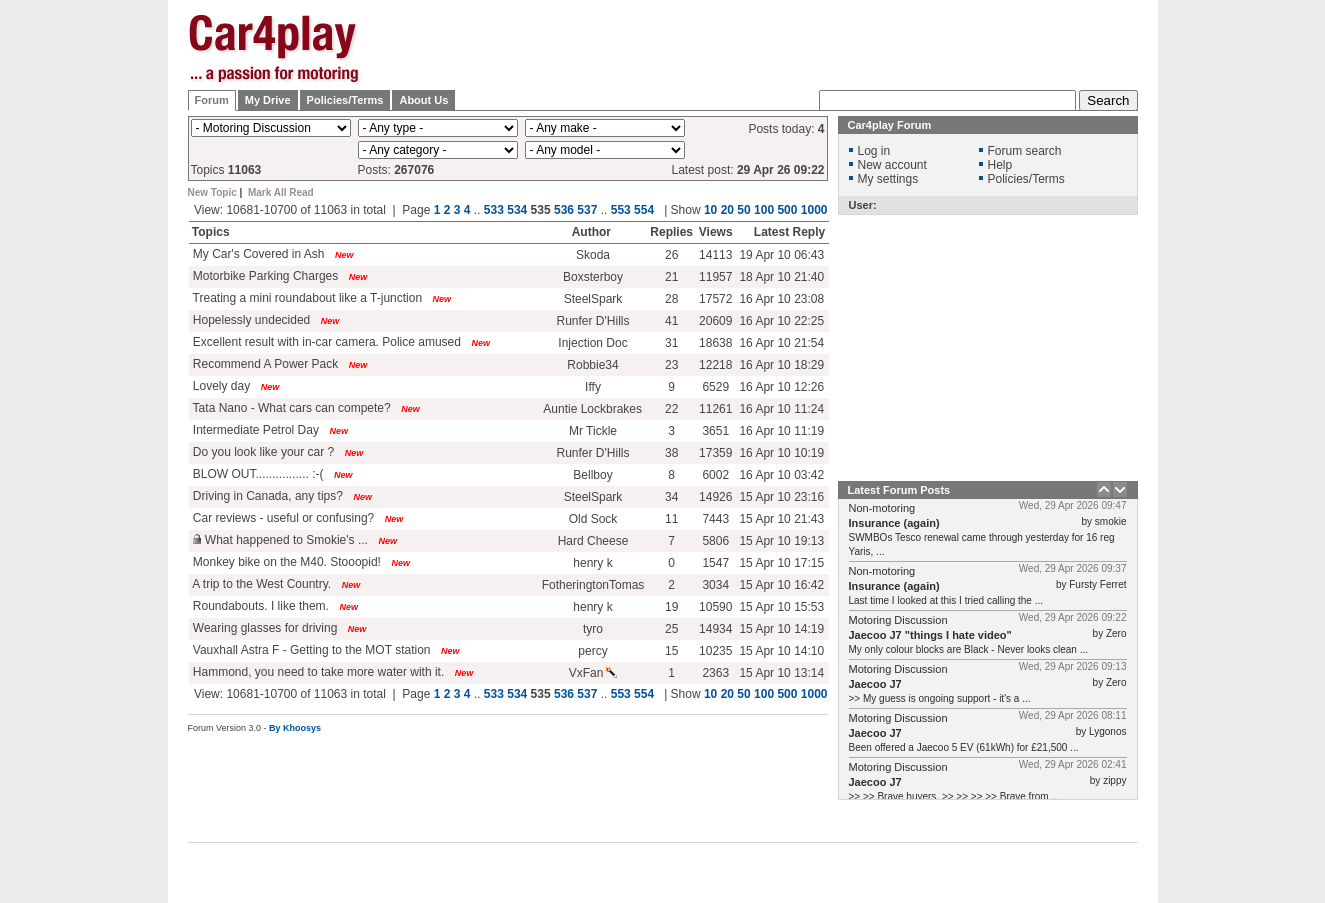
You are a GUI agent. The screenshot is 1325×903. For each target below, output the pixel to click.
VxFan (593, 673)
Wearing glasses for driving (264, 628)
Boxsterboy (593, 277)
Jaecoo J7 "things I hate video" (930, 635)
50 (743, 210)
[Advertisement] (1238, 315)
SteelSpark (593, 299)
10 (710, 210)
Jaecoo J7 (875, 684)
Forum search (1025, 151)
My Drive (268, 100)
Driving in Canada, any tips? (266, 496)
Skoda (593, 255)
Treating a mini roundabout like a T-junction (306, 298)
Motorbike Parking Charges (264, 276)
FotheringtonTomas (593, 585)
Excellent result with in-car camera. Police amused (325, 342)
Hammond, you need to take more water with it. (317, 672)
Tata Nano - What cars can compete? (290, 408)
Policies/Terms (345, 100)
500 (787, 210)
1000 (814, 210)
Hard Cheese (593, 541)
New (344, 255)
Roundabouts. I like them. (259, 606)
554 (644, 210)
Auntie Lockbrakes (592, 409)
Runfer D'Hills (593, 321)
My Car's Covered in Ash (257, 254)
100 (764, 210)
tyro (593, 629)
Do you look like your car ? (262, 452)
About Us (423, 100)
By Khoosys (295, 728)
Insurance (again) (894, 523)
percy (592, 651)
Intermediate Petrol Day (254, 430)
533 (494, 210)
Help (1000, 165)
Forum (212, 100)
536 (564, 210)
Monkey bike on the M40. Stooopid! (285, 562)
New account (892, 165)
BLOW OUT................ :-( (257, 474)
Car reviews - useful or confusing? (282, 518)
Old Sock (593, 519)
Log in (874, 151)
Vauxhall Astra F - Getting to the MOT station (310, 650)
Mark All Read (281, 192)
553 (621, 210)
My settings (888, 179)
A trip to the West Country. (261, 584)
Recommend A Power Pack (264, 364)
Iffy (593, 387)
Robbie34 (592, 365)
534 (517, 210)
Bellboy (592, 475)
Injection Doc (592, 343)
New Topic (212, 192)
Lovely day (220, 386)
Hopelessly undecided (250, 320)
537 (587, 210)
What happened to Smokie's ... (279, 540)
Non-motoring (882, 508)
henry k (592, 563)
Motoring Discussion (898, 620)
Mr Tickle (593, 431)
